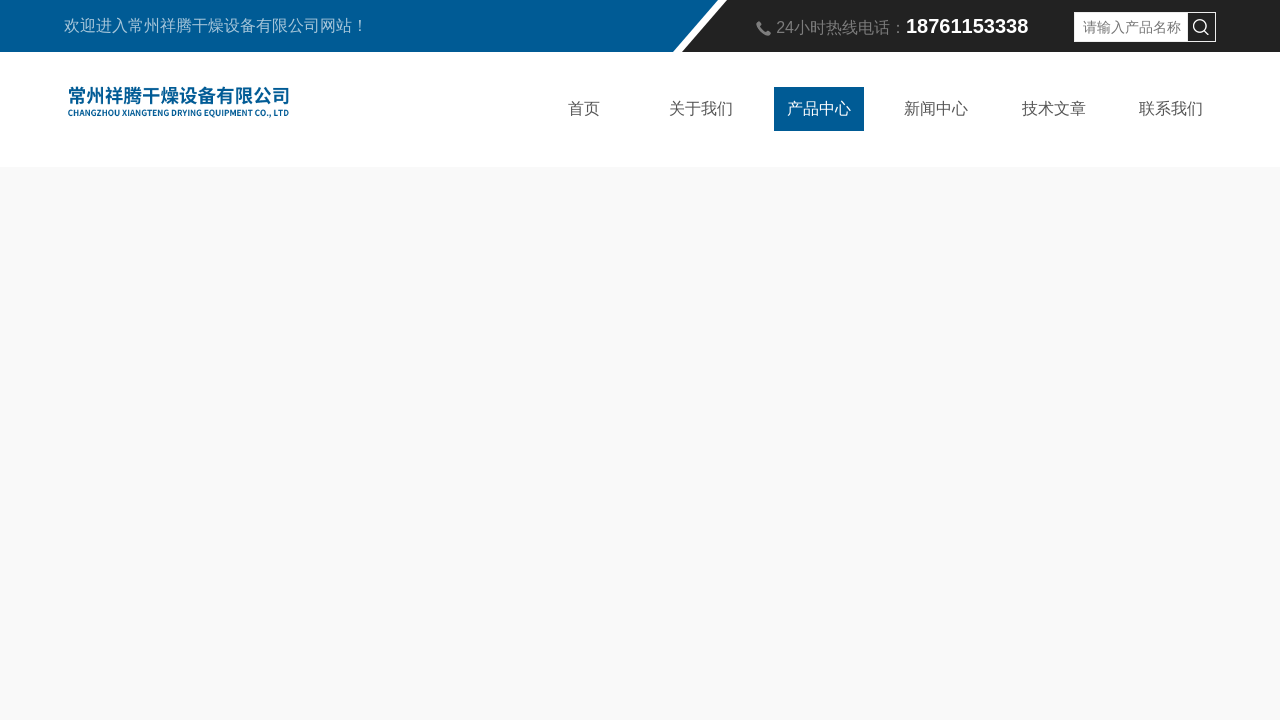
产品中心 (819, 108)
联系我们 (1171, 108)
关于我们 (701, 108)
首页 (584, 108)
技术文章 (1054, 108)
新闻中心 (936, 108)
